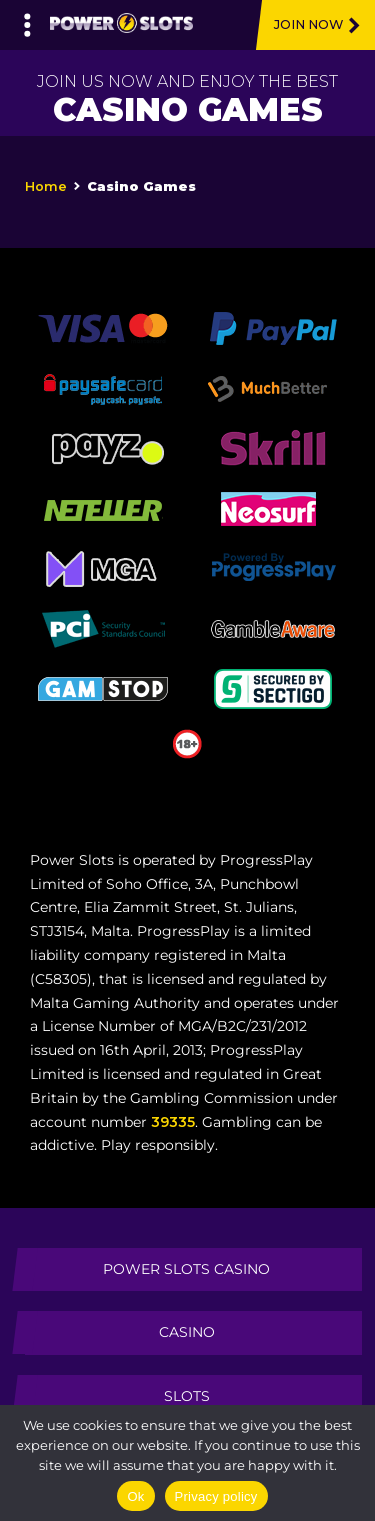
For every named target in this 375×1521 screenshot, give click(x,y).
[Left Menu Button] (27, 20)
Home (46, 186)
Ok (135, 1496)
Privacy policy (216, 1496)
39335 (173, 1122)
